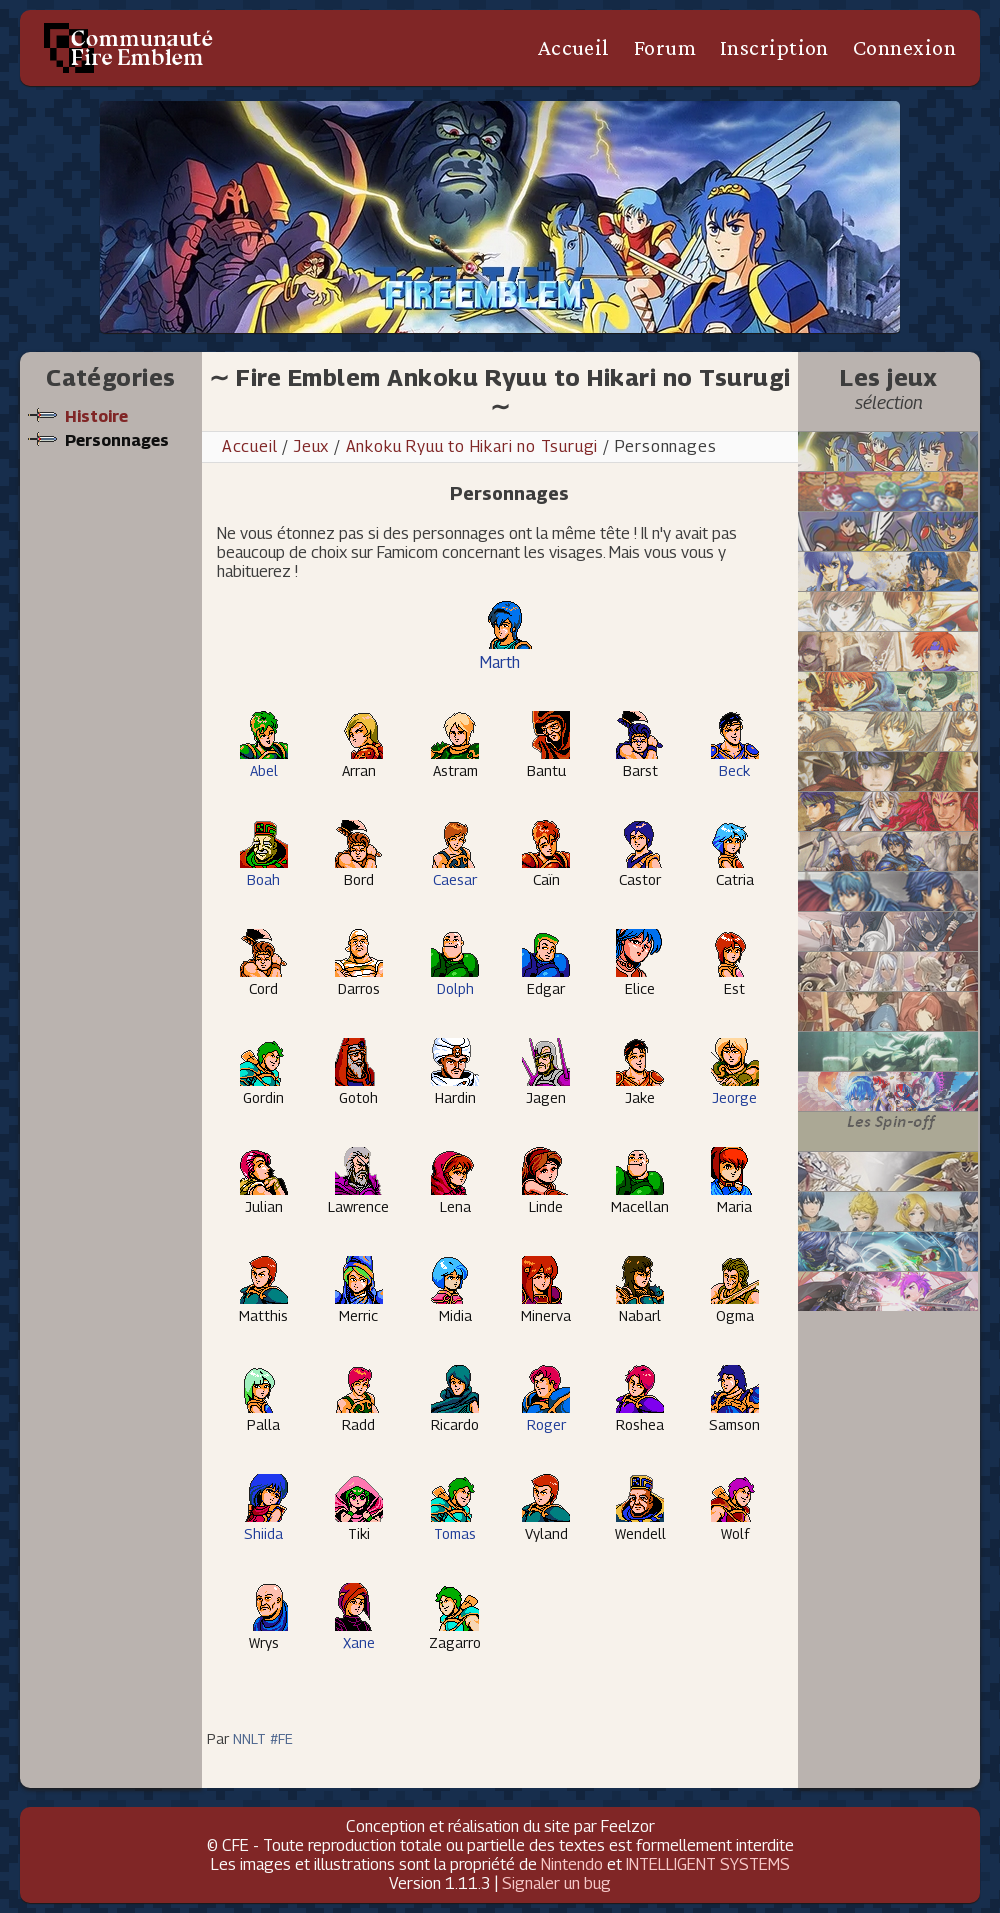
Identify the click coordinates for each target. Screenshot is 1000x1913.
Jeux (311, 446)
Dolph (455, 980)
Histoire (96, 416)
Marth (506, 653)
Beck (735, 762)
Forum (665, 47)
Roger (546, 1416)
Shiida (264, 1525)
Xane (359, 1634)
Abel (264, 762)
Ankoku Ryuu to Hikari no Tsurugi (474, 446)
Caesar (455, 871)
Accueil (573, 47)
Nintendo (572, 1864)
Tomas (455, 1525)
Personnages (117, 440)
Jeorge (735, 1089)
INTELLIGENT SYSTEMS (708, 1864)
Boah (264, 871)
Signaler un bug (556, 1883)
